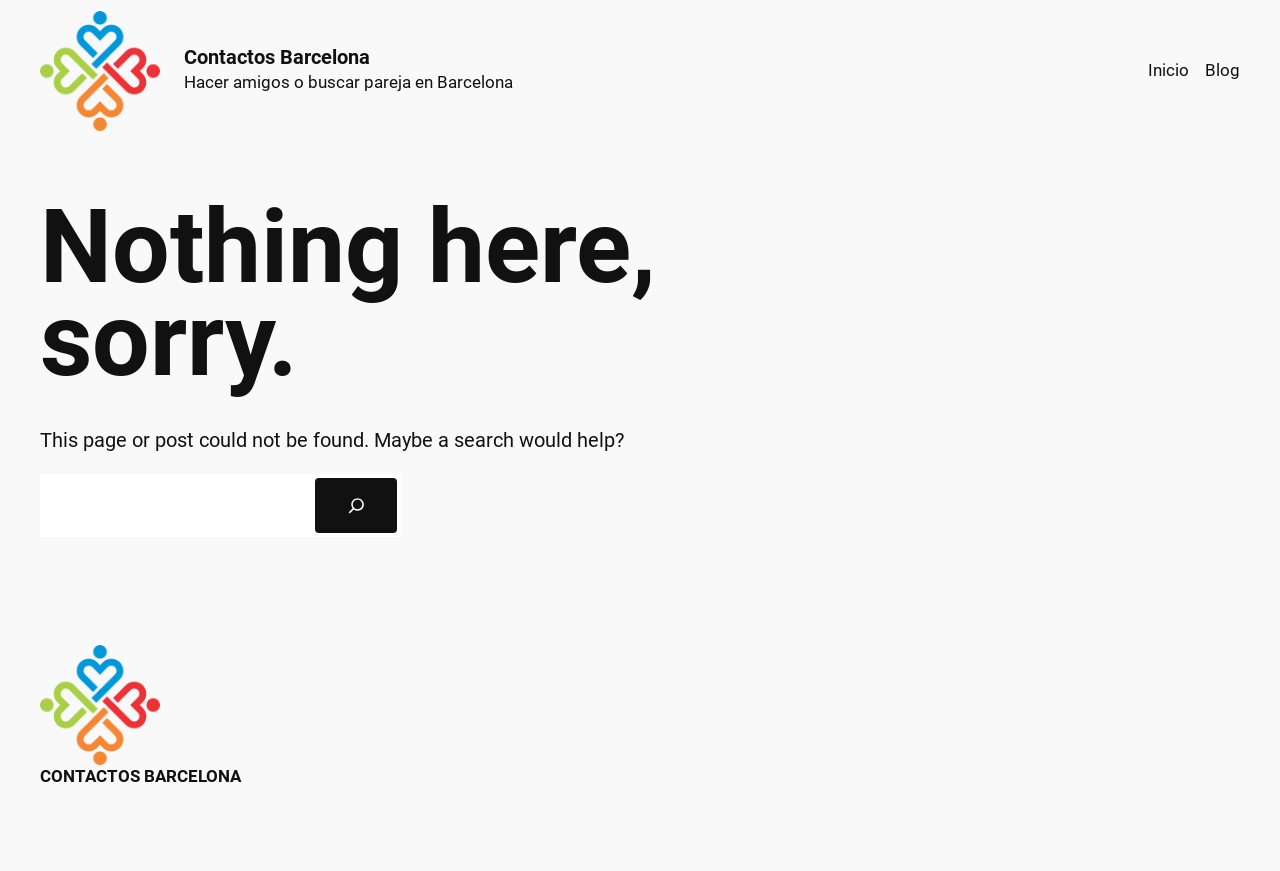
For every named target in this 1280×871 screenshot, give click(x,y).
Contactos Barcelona (277, 57)
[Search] (356, 506)
